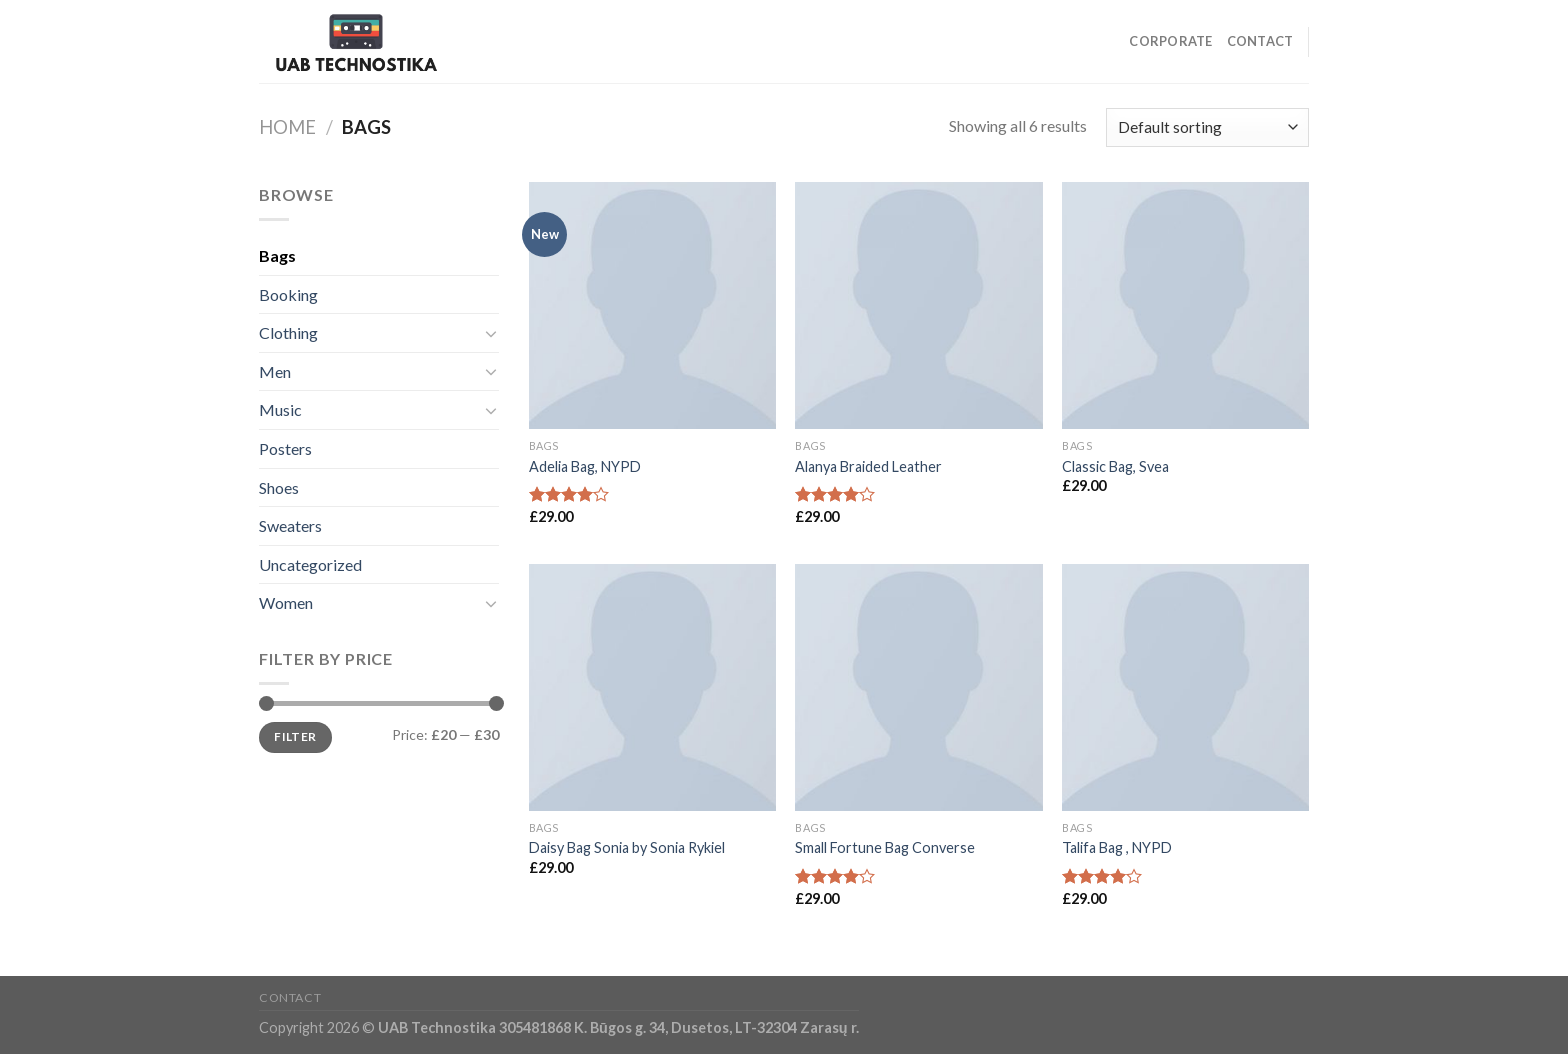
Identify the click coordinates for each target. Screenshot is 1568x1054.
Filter (295, 736)
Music (280, 409)
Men (275, 371)
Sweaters (290, 525)
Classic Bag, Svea (1115, 466)
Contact (1260, 41)
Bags (277, 255)
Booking (288, 294)
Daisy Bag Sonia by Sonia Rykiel (627, 847)
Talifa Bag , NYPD (1117, 847)
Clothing (288, 332)
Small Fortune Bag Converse (885, 847)
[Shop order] (1207, 127)
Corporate (1170, 41)
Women (286, 602)
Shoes (279, 487)
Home (287, 127)
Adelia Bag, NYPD (585, 466)
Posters (285, 448)
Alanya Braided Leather (868, 466)
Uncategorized (310, 564)
